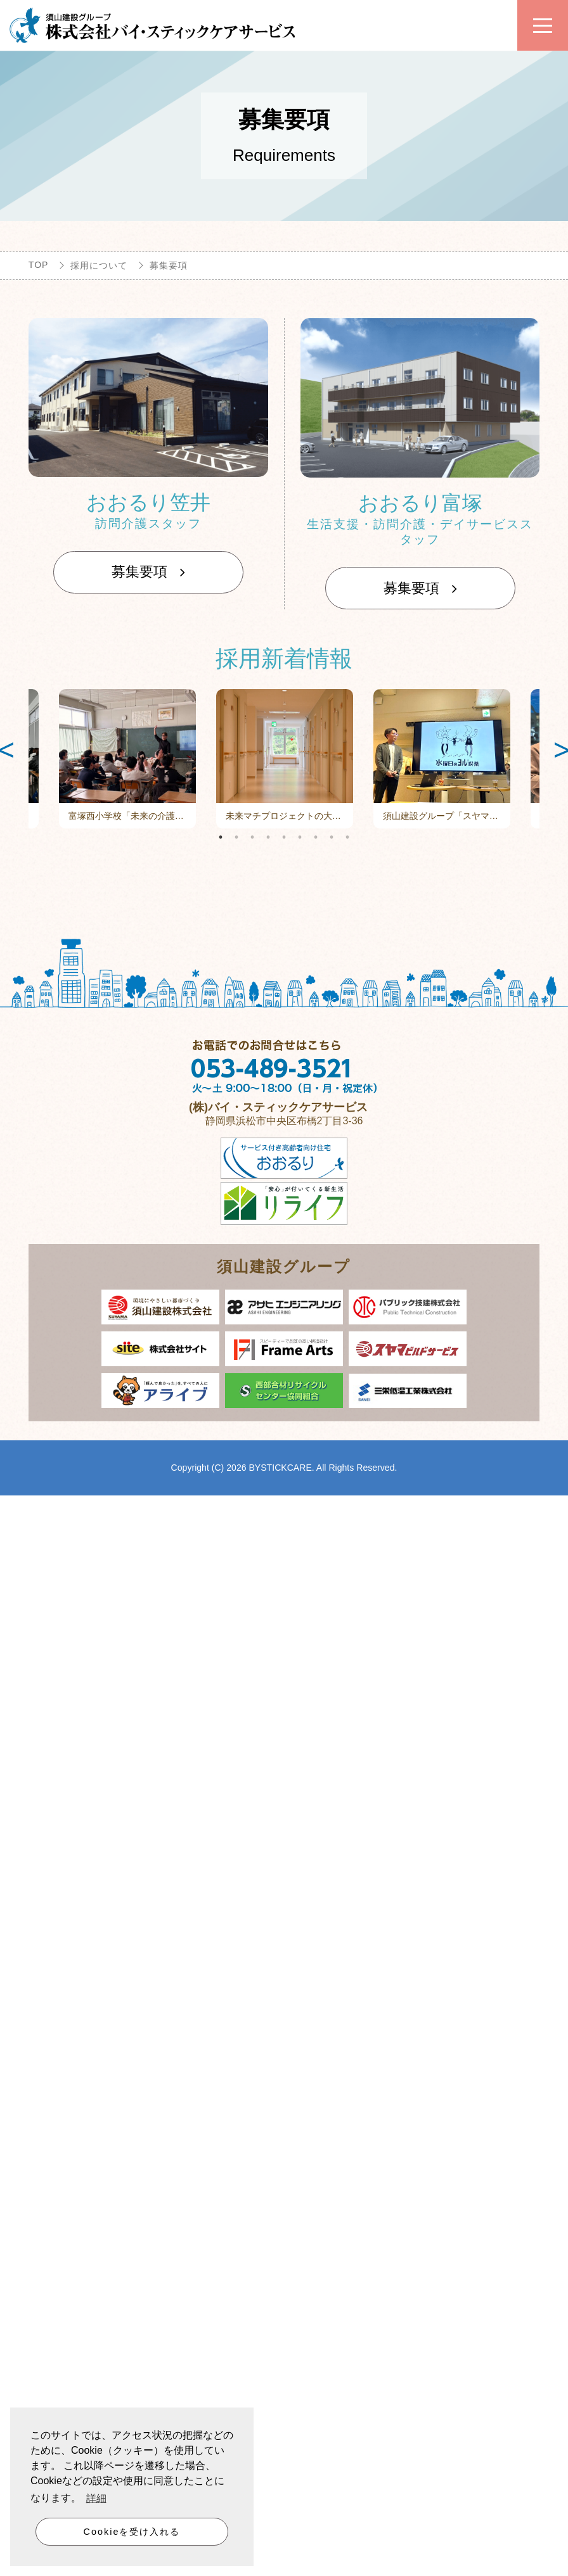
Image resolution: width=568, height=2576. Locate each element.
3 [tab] (252, 837)
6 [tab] (300, 837)
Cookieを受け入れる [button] (132, 2532)
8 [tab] (331, 837)
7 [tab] (315, 837)
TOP (39, 265)
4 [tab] (268, 837)
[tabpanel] (284, 758)
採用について (98, 265)
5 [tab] (284, 837)
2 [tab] (236, 837)
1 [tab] (220, 837)
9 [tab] (347, 837)
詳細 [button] (96, 2497)
